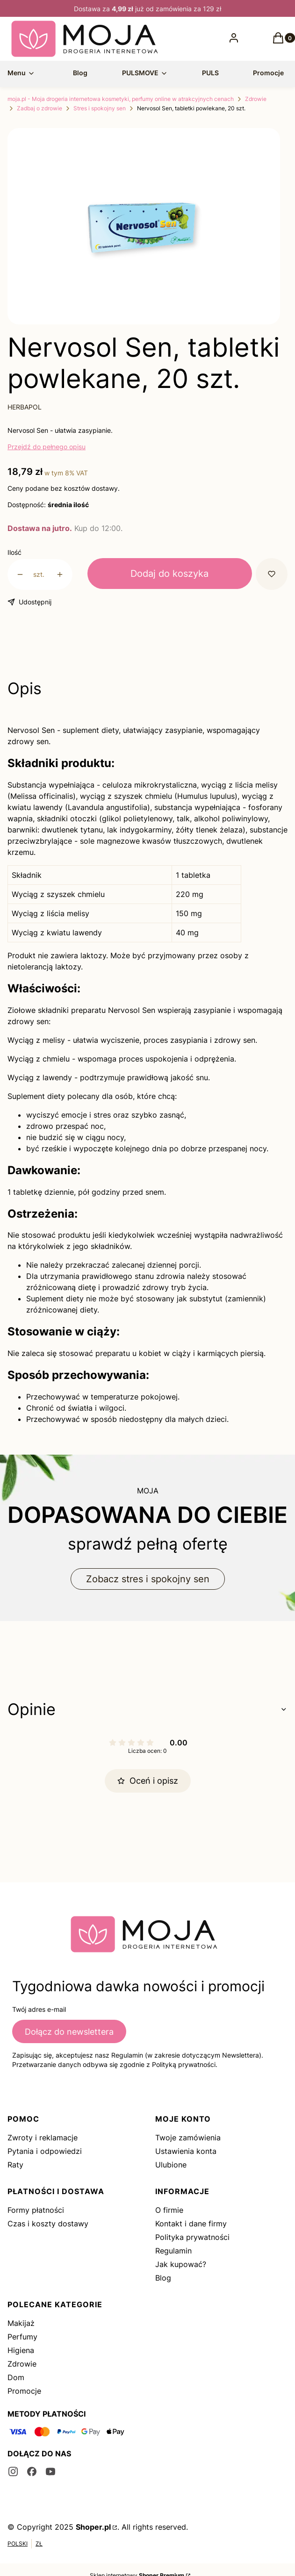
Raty (15, 2164)
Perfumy (22, 2336)
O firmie (169, 2210)
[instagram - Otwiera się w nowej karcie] (13, 2471)
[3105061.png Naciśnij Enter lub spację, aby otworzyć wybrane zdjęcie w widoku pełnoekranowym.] (144, 229)
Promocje (24, 2391)
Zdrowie (255, 98)
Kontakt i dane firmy (191, 2223)
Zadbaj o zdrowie (39, 108)
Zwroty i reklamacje (42, 2137)
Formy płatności (35, 2210)
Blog (163, 2277)
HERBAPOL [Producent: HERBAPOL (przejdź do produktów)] (24, 407)
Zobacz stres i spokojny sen (147, 1579)
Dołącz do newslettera (69, 2032)
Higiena (20, 2350)
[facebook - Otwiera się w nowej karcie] (31, 2471)
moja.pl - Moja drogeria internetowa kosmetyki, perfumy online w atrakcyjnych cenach (120, 98)
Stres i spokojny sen (99, 108)
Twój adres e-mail (39, 2009)
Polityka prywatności (192, 2237)
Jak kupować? (180, 2264)
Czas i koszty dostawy (47, 2223)
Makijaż (21, 2323)
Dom (15, 2377)
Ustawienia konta (185, 2151)
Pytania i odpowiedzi (44, 2151)
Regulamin (173, 2250)
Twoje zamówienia (188, 2137)
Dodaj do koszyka (169, 573)
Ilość (14, 552)
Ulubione (171, 2164)
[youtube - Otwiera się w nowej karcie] (50, 2471)
